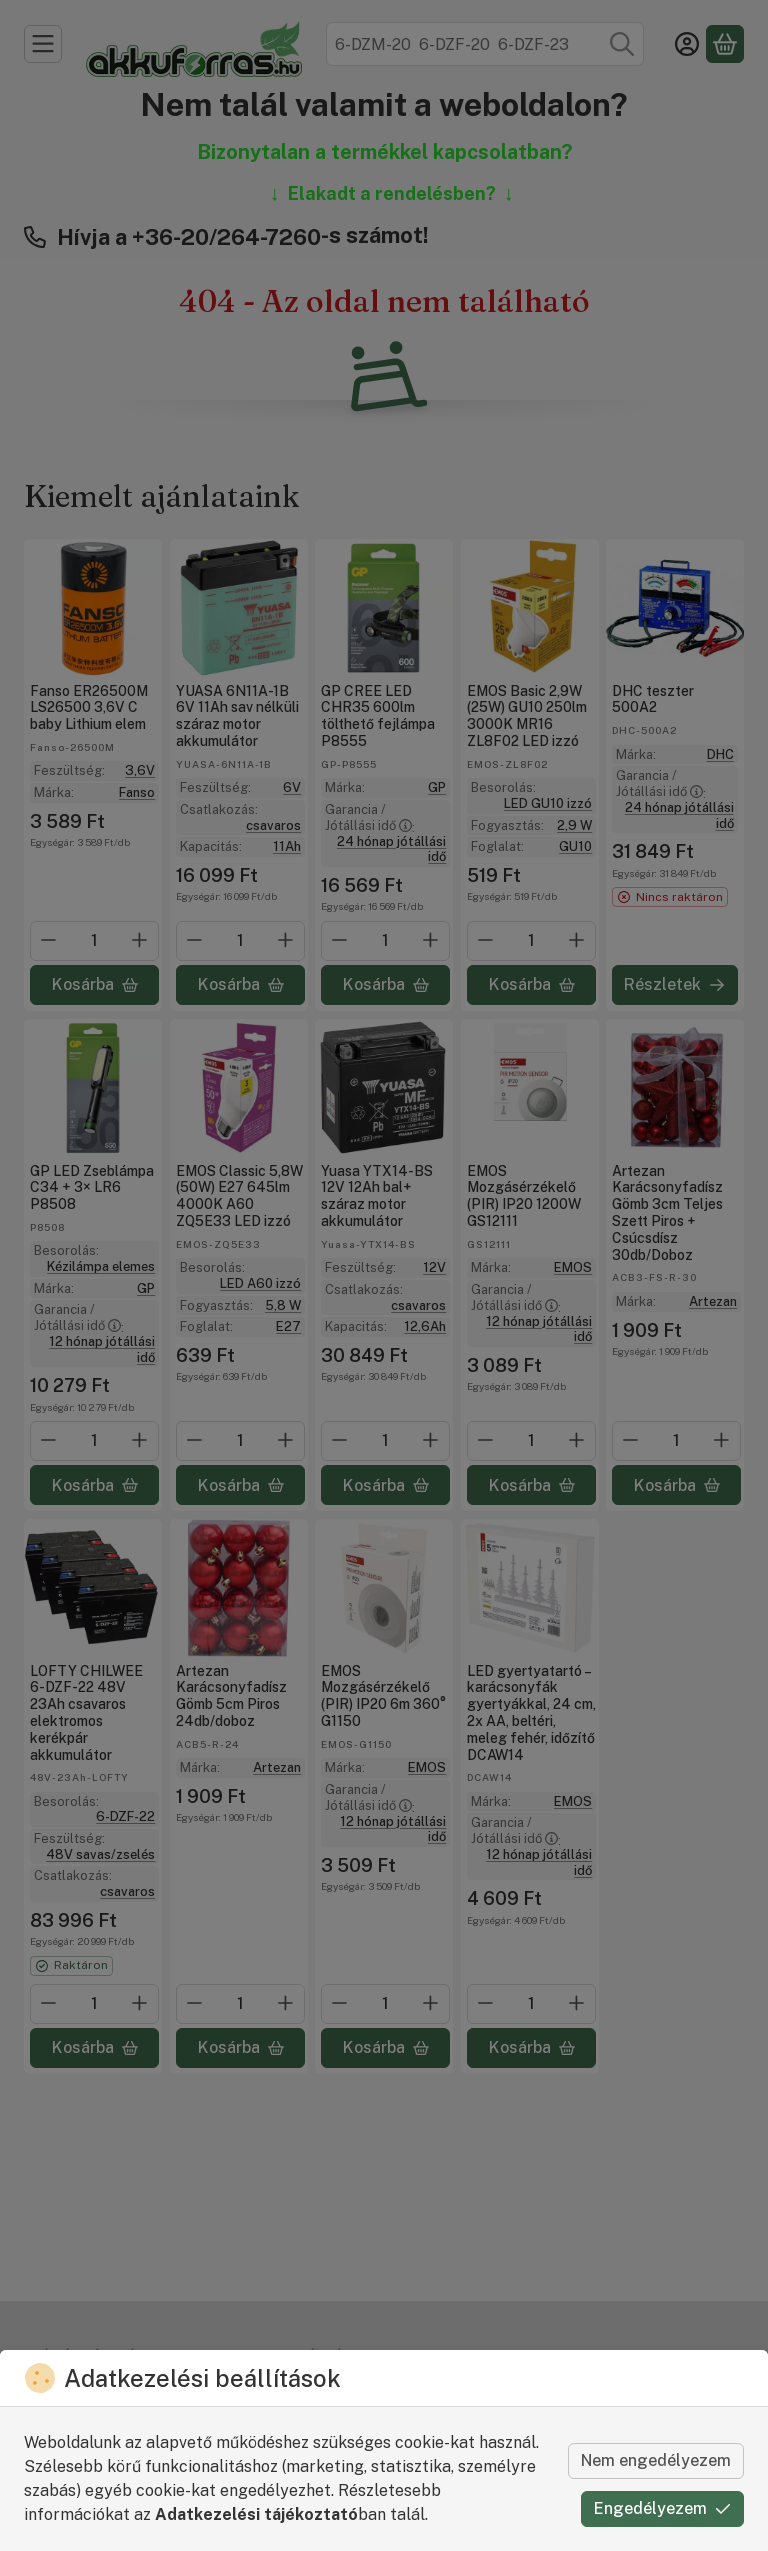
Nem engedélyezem (656, 2460)
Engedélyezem (662, 2508)
